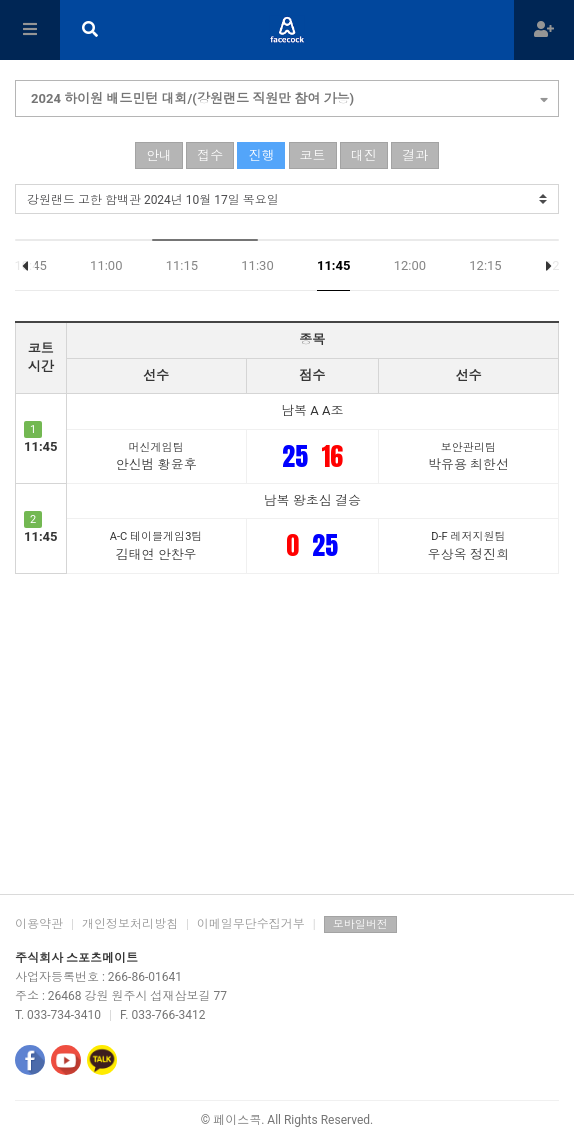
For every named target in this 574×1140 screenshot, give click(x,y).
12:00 (410, 265)
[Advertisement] (287, 734)
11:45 (334, 265)
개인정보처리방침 (130, 924)
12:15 (485, 265)
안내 (159, 155)
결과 (415, 155)
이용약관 (39, 924)
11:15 (182, 265)
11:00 (106, 265)
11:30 (257, 265)
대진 (364, 155)
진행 (261, 155)
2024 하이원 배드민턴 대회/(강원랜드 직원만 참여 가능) (289, 96)
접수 (210, 155)
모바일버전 (360, 924)
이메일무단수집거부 (251, 924)
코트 (313, 155)
